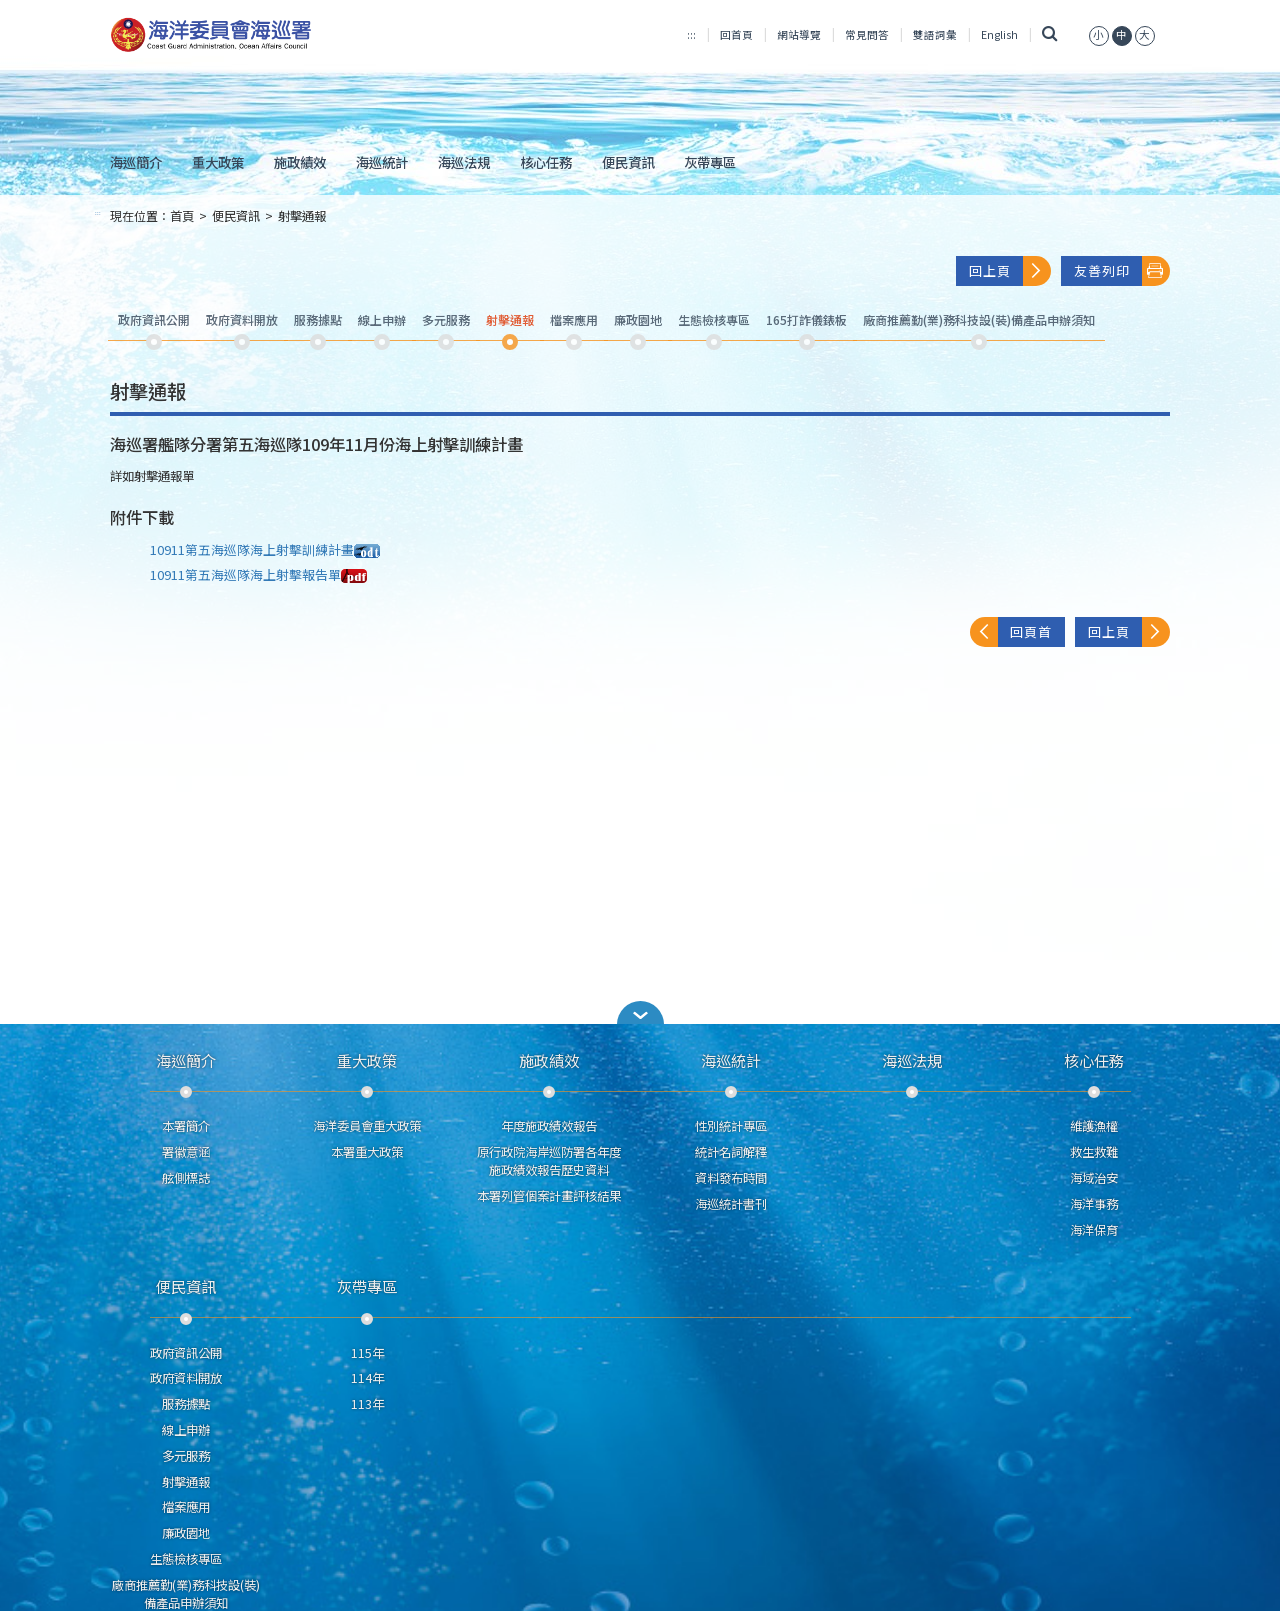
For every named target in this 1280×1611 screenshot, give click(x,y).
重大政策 (218, 162)
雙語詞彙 (935, 34)
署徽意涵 (186, 1152)
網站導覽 (799, 34)
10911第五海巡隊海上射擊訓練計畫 (265, 549)
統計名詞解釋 (731, 1152)
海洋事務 (1094, 1204)
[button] (640, 1012)
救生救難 (1094, 1152)
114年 (367, 1378)
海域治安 (1094, 1178)
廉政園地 (186, 1533)
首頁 (182, 216)
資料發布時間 (731, 1178)
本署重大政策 (367, 1152)
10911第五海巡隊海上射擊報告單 (258, 574)
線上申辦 (186, 1430)
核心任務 (546, 162)
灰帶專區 (710, 162)
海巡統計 (382, 162)
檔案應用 (186, 1507)
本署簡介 (186, 1126)
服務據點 (186, 1404)
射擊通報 (302, 216)
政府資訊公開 (186, 1353)
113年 (367, 1404)
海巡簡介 (136, 162)
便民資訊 (628, 162)
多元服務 (186, 1456)
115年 (367, 1353)
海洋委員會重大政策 (367, 1126)
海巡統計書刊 (731, 1204)
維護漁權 (1094, 1126)
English (999, 34)
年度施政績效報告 (549, 1126)
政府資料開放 (186, 1378)
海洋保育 (1094, 1230)
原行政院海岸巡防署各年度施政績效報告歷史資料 (549, 1161)
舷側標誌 (186, 1178)
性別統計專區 (731, 1126)
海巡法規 (464, 162)
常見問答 (867, 34)
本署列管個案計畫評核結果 (549, 1196)
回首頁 (736, 34)
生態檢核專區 (186, 1559)
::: (691, 34)
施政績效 (300, 162)
